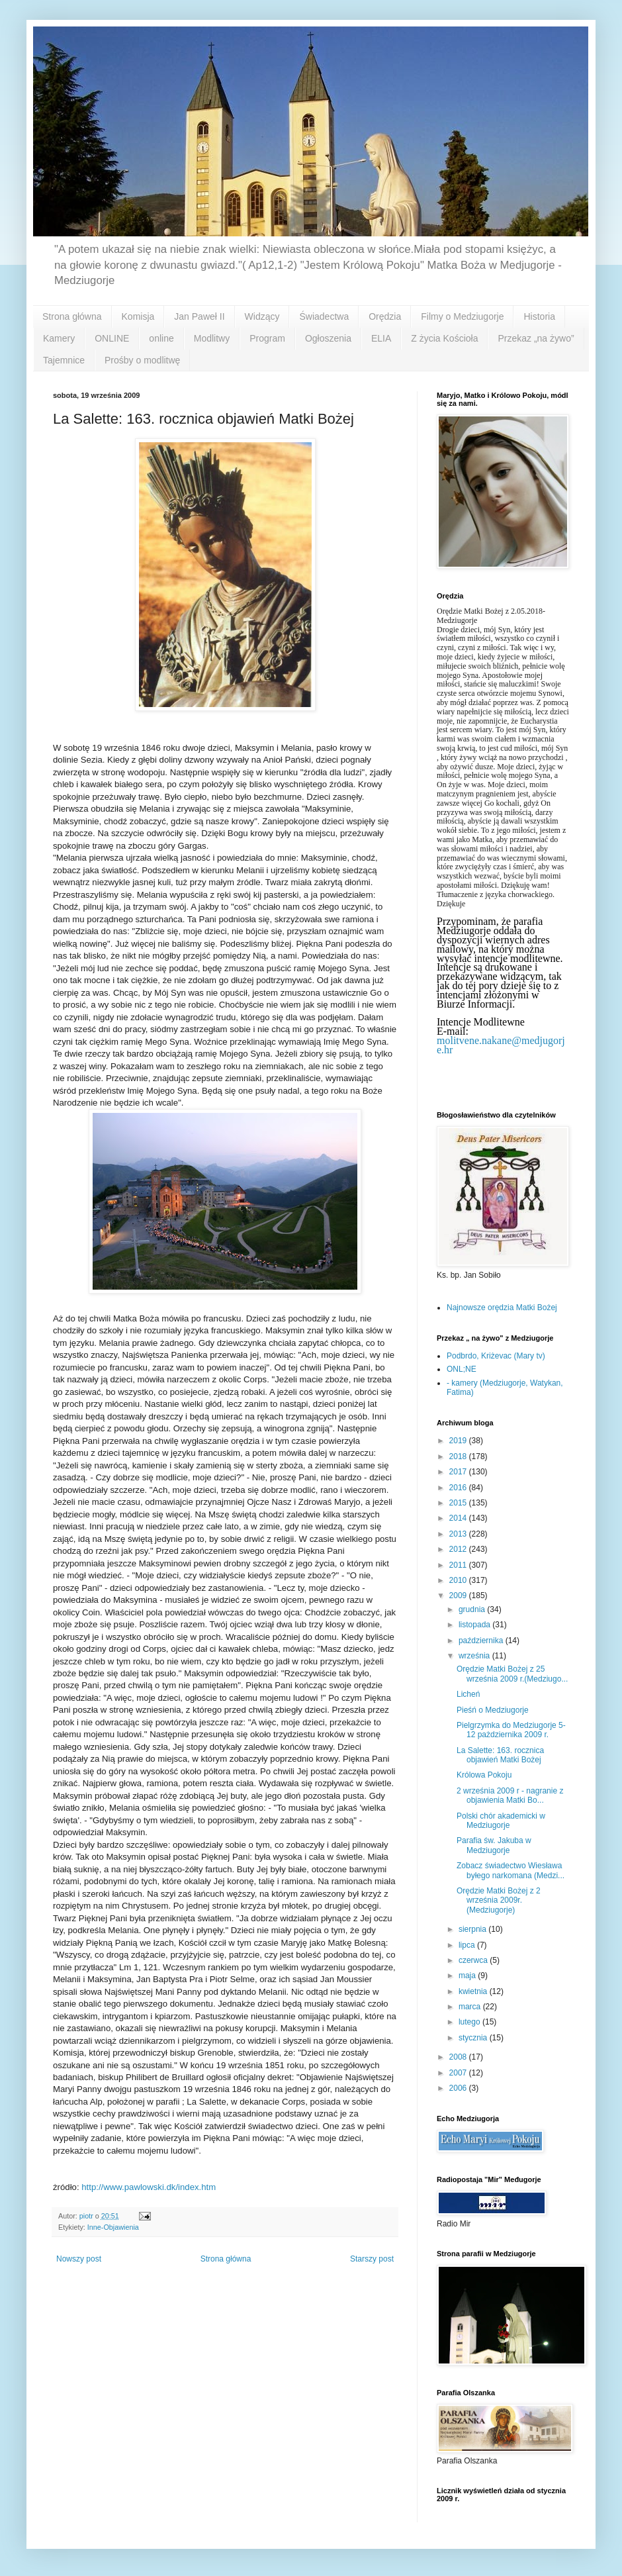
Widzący (262, 316)
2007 (459, 2072)
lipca (468, 1945)
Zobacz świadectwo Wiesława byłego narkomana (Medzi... (510, 1870)
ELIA (381, 338)
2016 (459, 1487)
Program (267, 338)
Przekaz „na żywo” (536, 338)
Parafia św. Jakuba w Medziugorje (494, 1845)
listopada (475, 1624)
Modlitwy (212, 338)
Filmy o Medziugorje (462, 316)
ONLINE (112, 338)
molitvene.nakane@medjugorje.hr (501, 1045)
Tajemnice (64, 360)
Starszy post (372, 2259)
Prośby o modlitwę (142, 360)
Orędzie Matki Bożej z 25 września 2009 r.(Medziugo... (512, 1673)
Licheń (468, 1694)
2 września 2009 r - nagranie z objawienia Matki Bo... (510, 1795)
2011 (459, 1565)
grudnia (473, 1609)
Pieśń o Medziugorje (493, 1710)
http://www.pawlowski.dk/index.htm (148, 2187)
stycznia (474, 2037)
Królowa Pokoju (484, 1775)
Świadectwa (324, 316)
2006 (459, 2088)
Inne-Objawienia (113, 2227)
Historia (539, 316)
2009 (459, 1595)
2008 (459, 2057)
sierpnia (473, 1929)
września (475, 1655)
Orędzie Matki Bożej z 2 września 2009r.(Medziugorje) (499, 1900)
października (482, 1640)
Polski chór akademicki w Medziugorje (501, 1820)
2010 (459, 1580)
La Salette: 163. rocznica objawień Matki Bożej (500, 1755)
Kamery (59, 338)
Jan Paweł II (199, 316)
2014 (459, 1518)
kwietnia (474, 1991)
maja (468, 1975)
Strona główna (72, 316)
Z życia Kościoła (444, 338)
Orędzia (385, 316)
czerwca (474, 1960)
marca (471, 2006)
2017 (459, 1471)
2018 (459, 1456)
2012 (459, 1549)
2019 (459, 1440)
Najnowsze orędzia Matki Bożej (502, 1307)
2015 (459, 1502)
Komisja (138, 316)
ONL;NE (461, 1369)
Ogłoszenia (328, 338)
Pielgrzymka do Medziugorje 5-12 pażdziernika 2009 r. (511, 1730)
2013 (459, 1534)
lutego (470, 2022)
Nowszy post (78, 2259)
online (161, 338)
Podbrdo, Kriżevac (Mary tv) (496, 1355)
